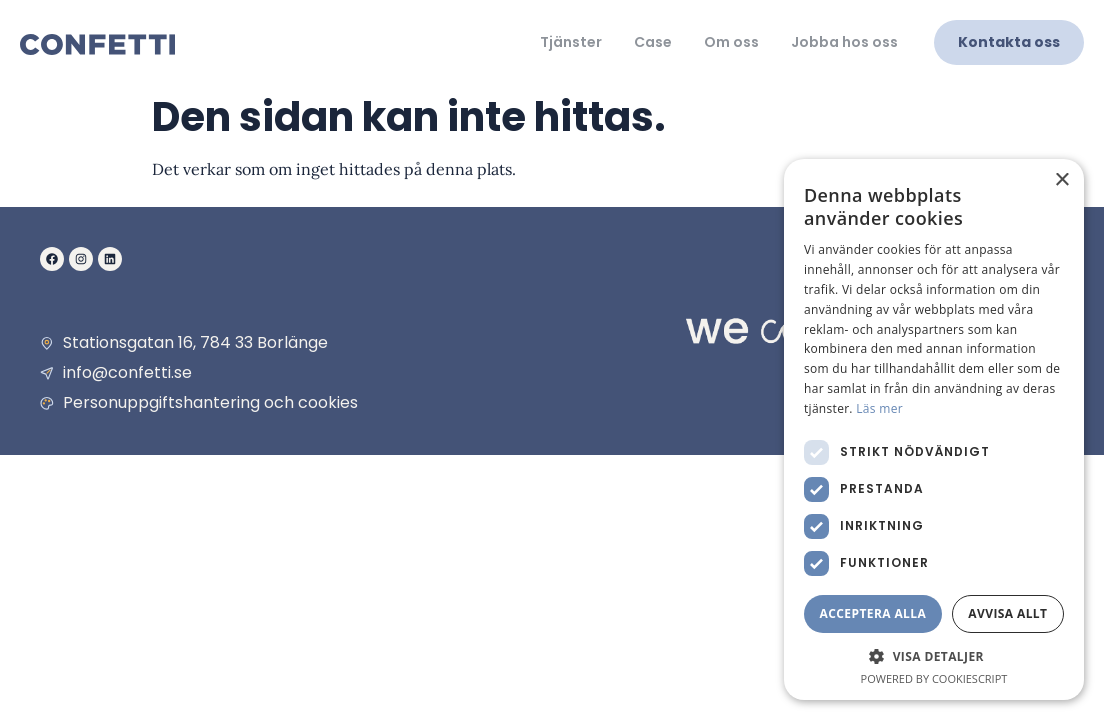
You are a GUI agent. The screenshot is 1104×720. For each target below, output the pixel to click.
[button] (934, 656)
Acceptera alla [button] (873, 613)
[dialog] (934, 429)
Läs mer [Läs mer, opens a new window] (879, 408)
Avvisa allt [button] (1007, 613)
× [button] (1061, 180)
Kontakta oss (1009, 42)
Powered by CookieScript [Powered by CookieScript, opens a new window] (934, 678)
